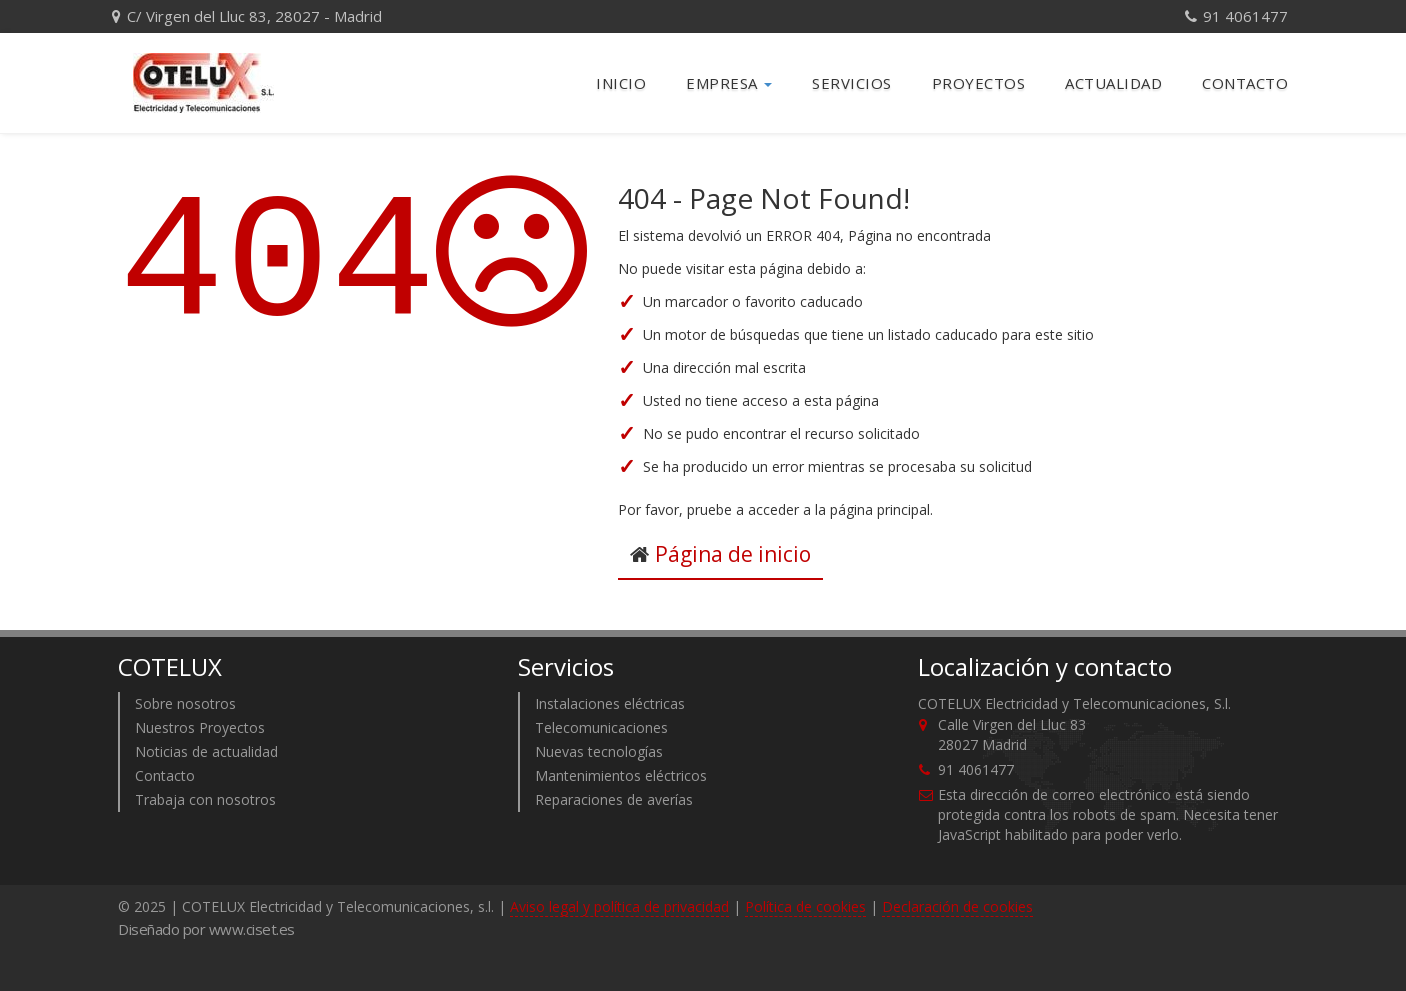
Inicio (621, 83)
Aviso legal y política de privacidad (619, 906)
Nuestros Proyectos (200, 727)
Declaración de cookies (957, 906)
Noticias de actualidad (206, 751)
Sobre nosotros (185, 703)
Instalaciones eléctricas (610, 703)
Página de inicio (733, 554)
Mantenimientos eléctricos (621, 775)
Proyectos (979, 83)
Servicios (852, 83)
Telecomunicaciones (601, 727)
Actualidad (1113, 83)
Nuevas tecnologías (599, 751)
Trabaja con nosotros (205, 799)
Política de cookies (805, 906)
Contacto (1245, 83)
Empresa (729, 83)
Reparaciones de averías (614, 799)
